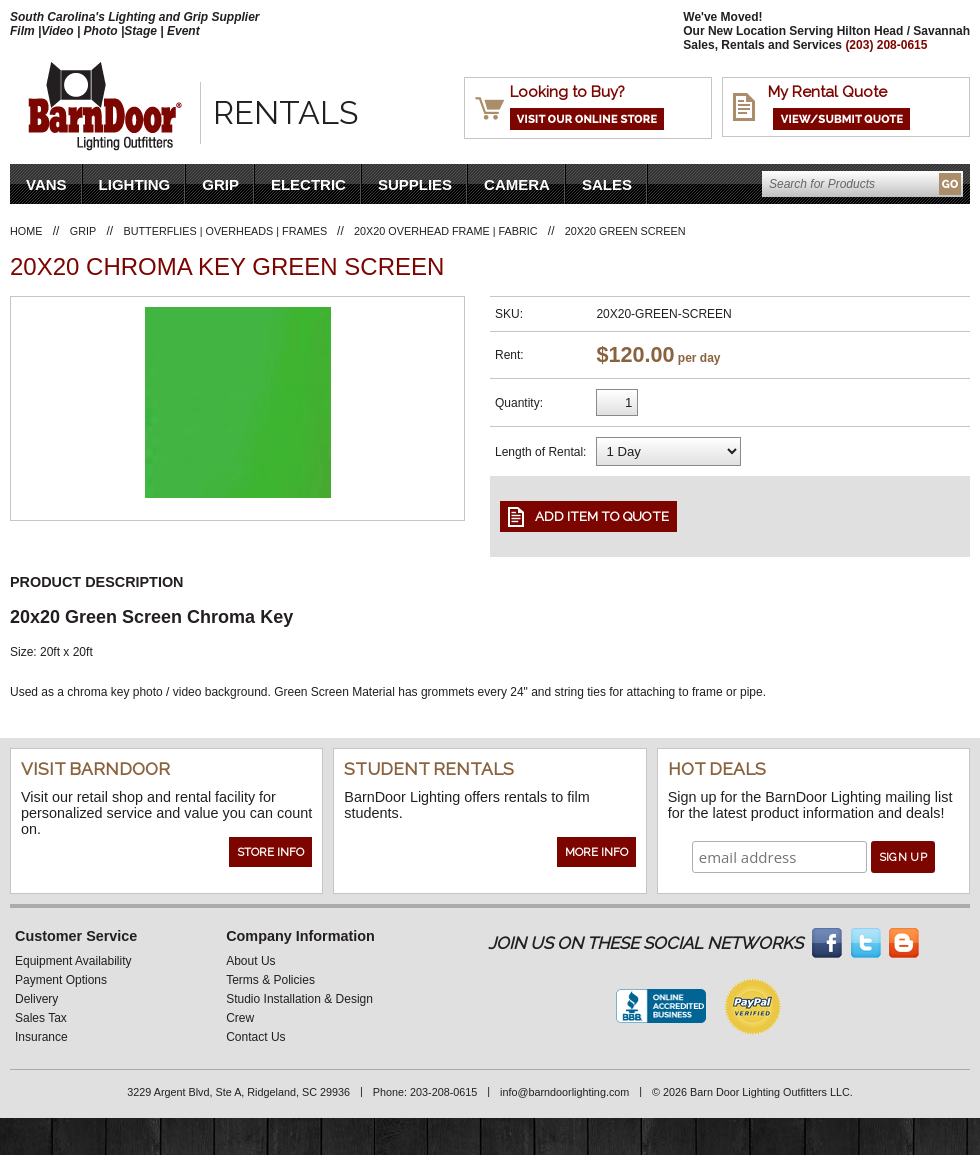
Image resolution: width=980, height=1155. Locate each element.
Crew (240, 1018)
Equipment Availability (73, 961)
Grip (220, 184)
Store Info (270, 852)
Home (26, 231)
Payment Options (61, 980)
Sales (607, 184)
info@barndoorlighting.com (564, 1092)
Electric (308, 184)
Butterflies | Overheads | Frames (227, 231)
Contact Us (255, 1037)
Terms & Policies (270, 980)
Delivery (36, 999)
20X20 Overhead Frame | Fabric (445, 231)
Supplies (415, 184)
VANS (46, 184)
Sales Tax (41, 1018)
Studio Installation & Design (299, 999)
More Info (596, 852)
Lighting (135, 184)
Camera (517, 184)
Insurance (41, 1037)
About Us (250, 961)
